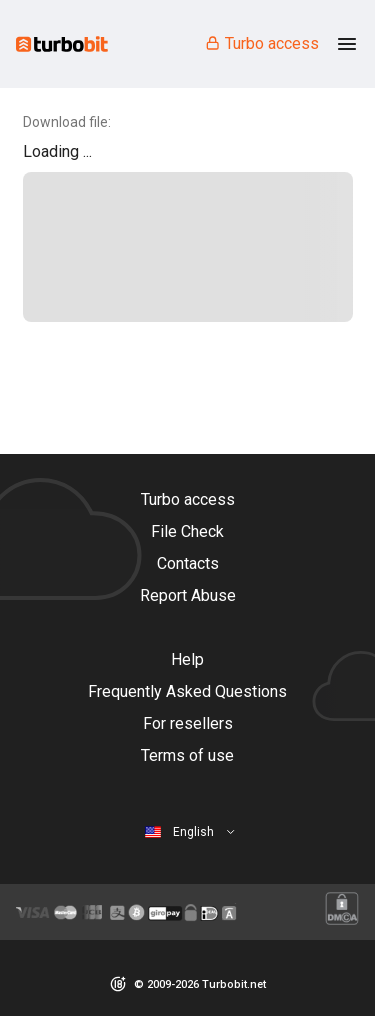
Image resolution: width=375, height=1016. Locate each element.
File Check (187, 531)
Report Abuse (188, 595)
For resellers (188, 723)
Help (187, 659)
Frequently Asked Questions (187, 691)
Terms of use (187, 755)
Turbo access (261, 43)
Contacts (188, 563)
